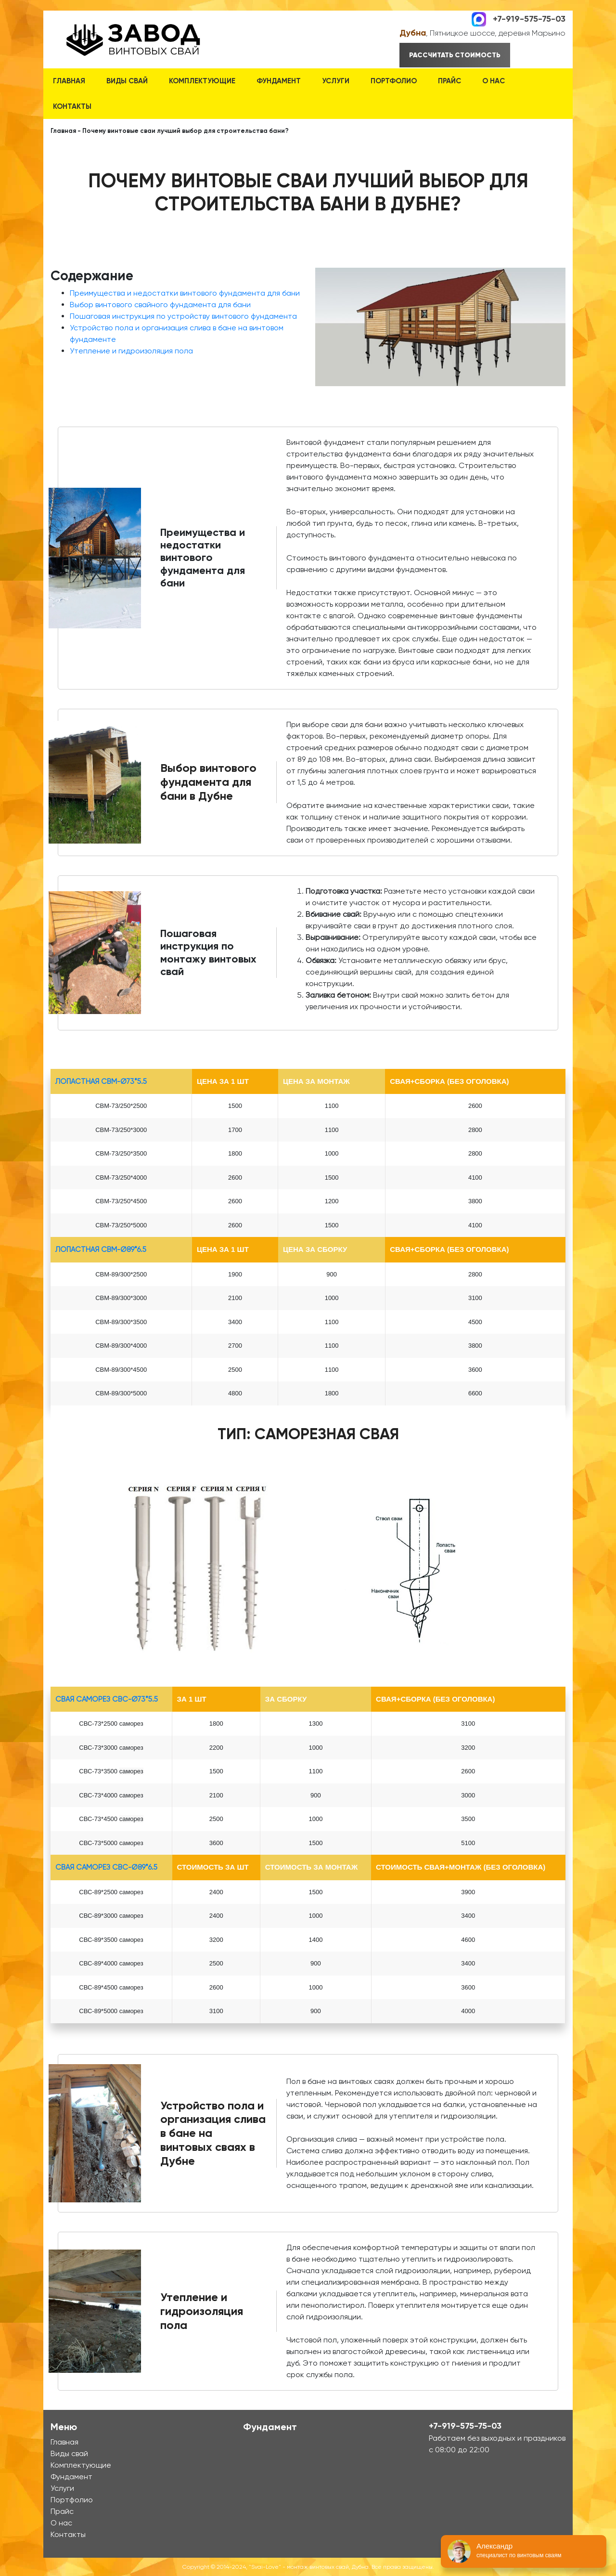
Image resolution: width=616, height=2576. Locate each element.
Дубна (412, 32)
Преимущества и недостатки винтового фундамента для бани (185, 293)
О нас (493, 81)
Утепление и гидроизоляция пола (131, 350)
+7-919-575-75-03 (529, 18)
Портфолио (394, 81)
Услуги (335, 81)
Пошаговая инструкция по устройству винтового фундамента (183, 316)
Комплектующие (202, 81)
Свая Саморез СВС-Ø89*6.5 (106, 1867)
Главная (69, 81)
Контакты (72, 106)
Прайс (449, 81)
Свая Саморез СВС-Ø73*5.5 (106, 1699)
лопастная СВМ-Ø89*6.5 (100, 1249)
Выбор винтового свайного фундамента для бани (160, 304)
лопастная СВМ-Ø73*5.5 (101, 1081)
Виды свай (127, 81)
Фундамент (279, 81)
